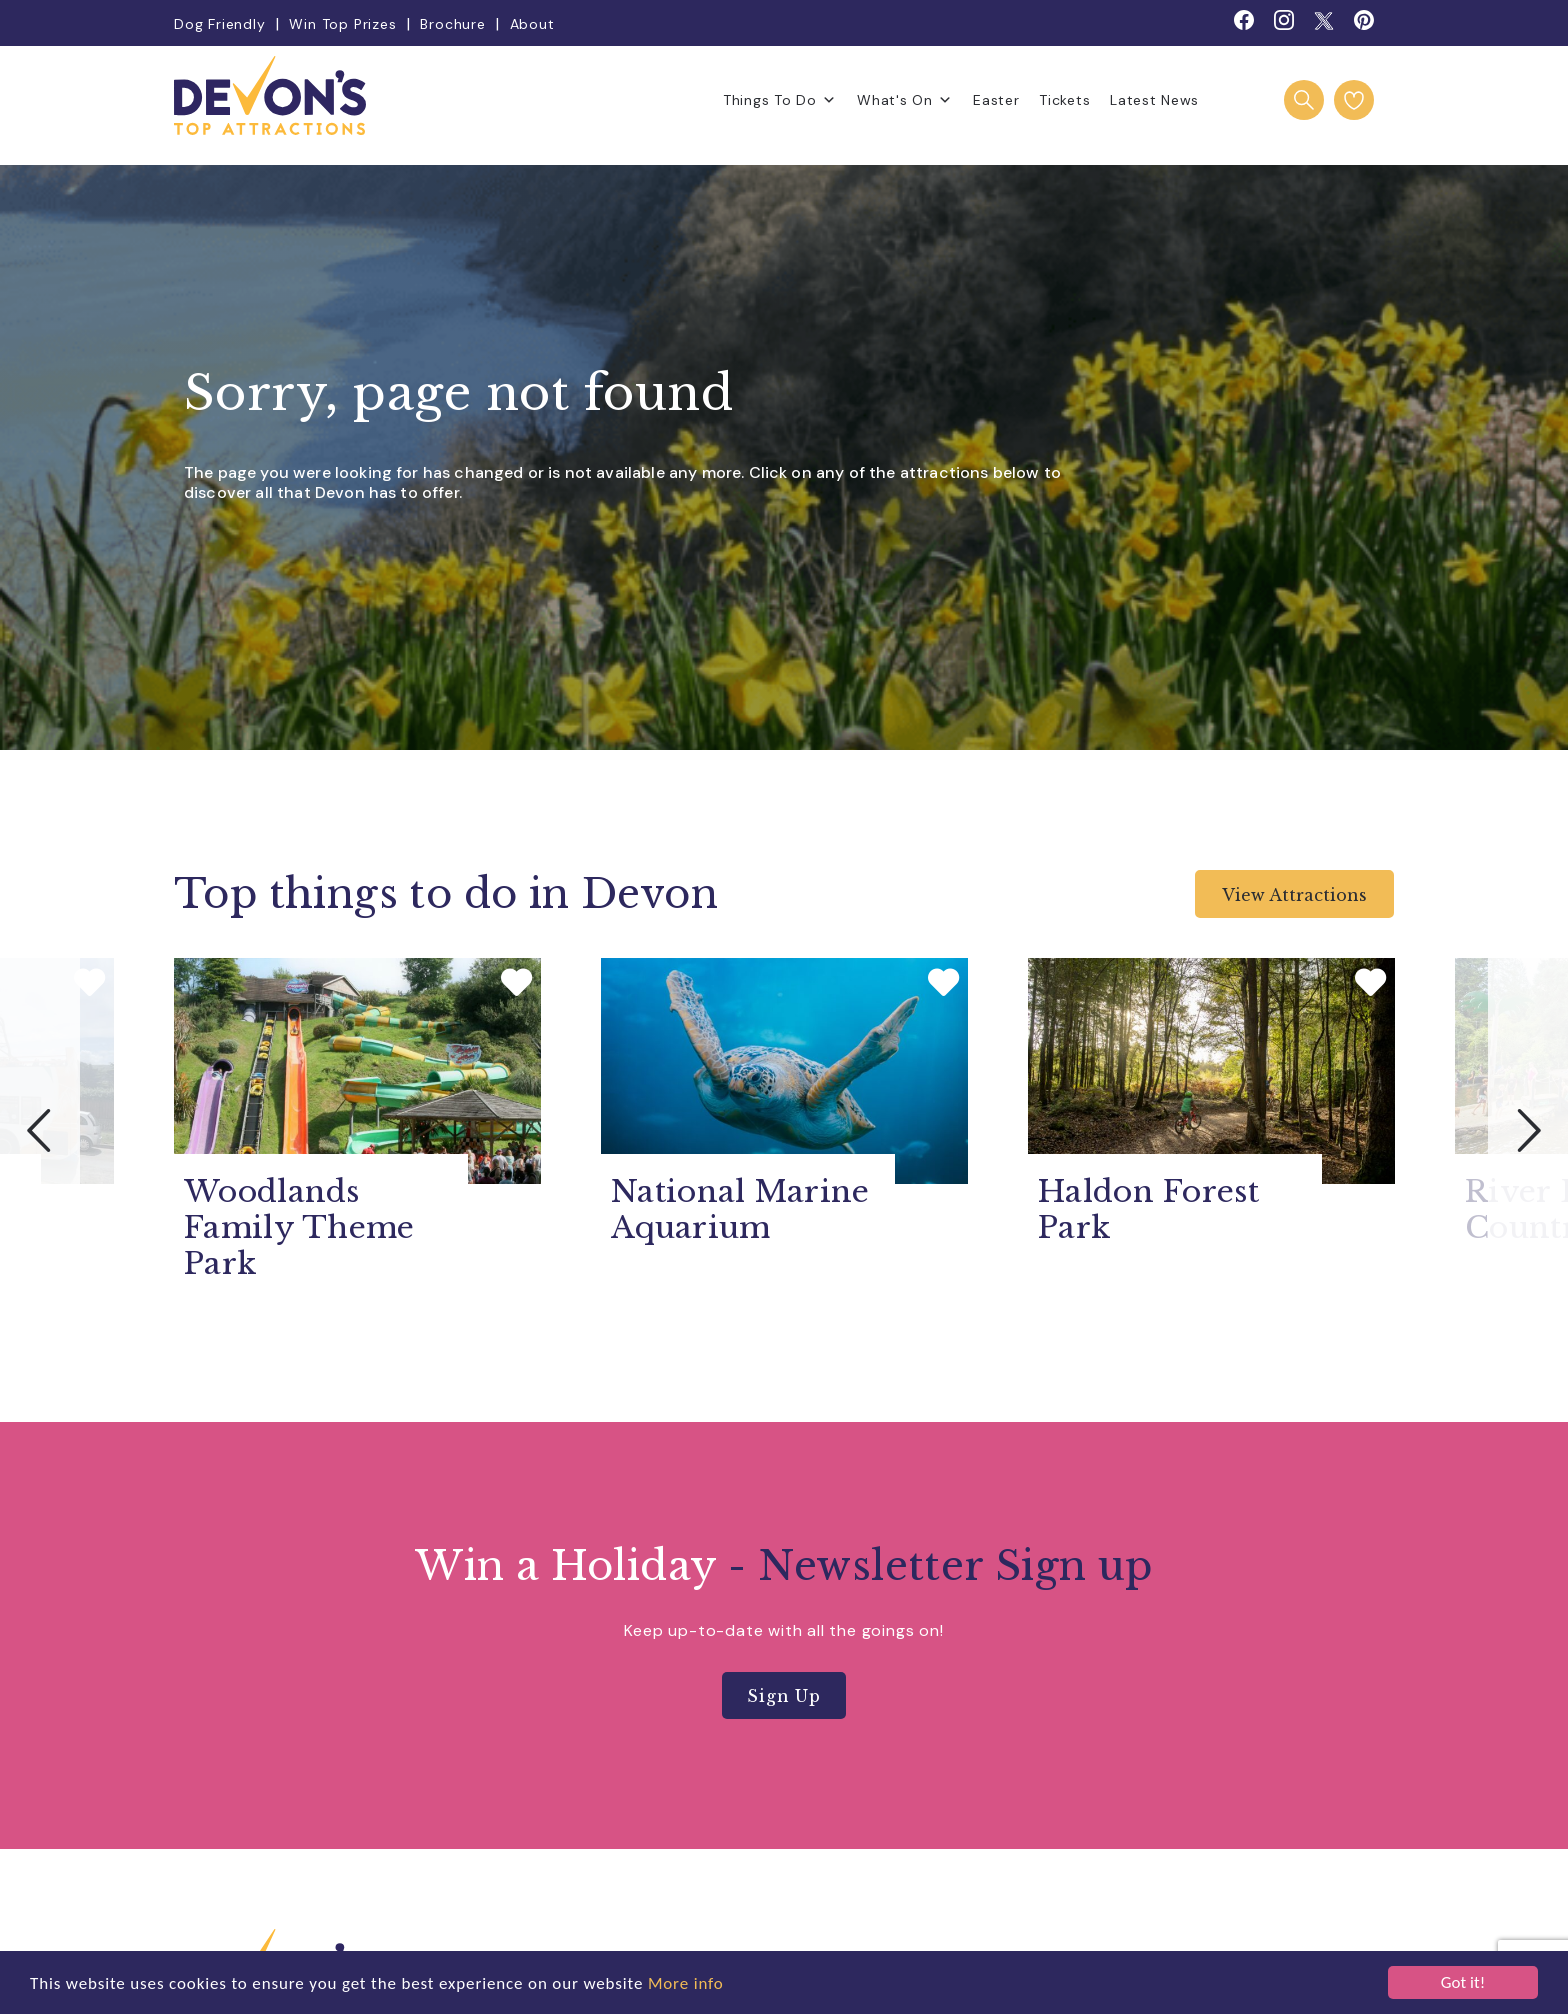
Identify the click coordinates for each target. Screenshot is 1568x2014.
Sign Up (784, 1696)
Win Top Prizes (342, 24)
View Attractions (1294, 895)
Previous (40, 1130)
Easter (996, 100)
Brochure (452, 24)
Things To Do (780, 100)
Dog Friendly (220, 24)
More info (686, 1983)
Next (1528, 1130)
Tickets (1064, 100)
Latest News (1154, 100)
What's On (905, 100)
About (532, 24)
